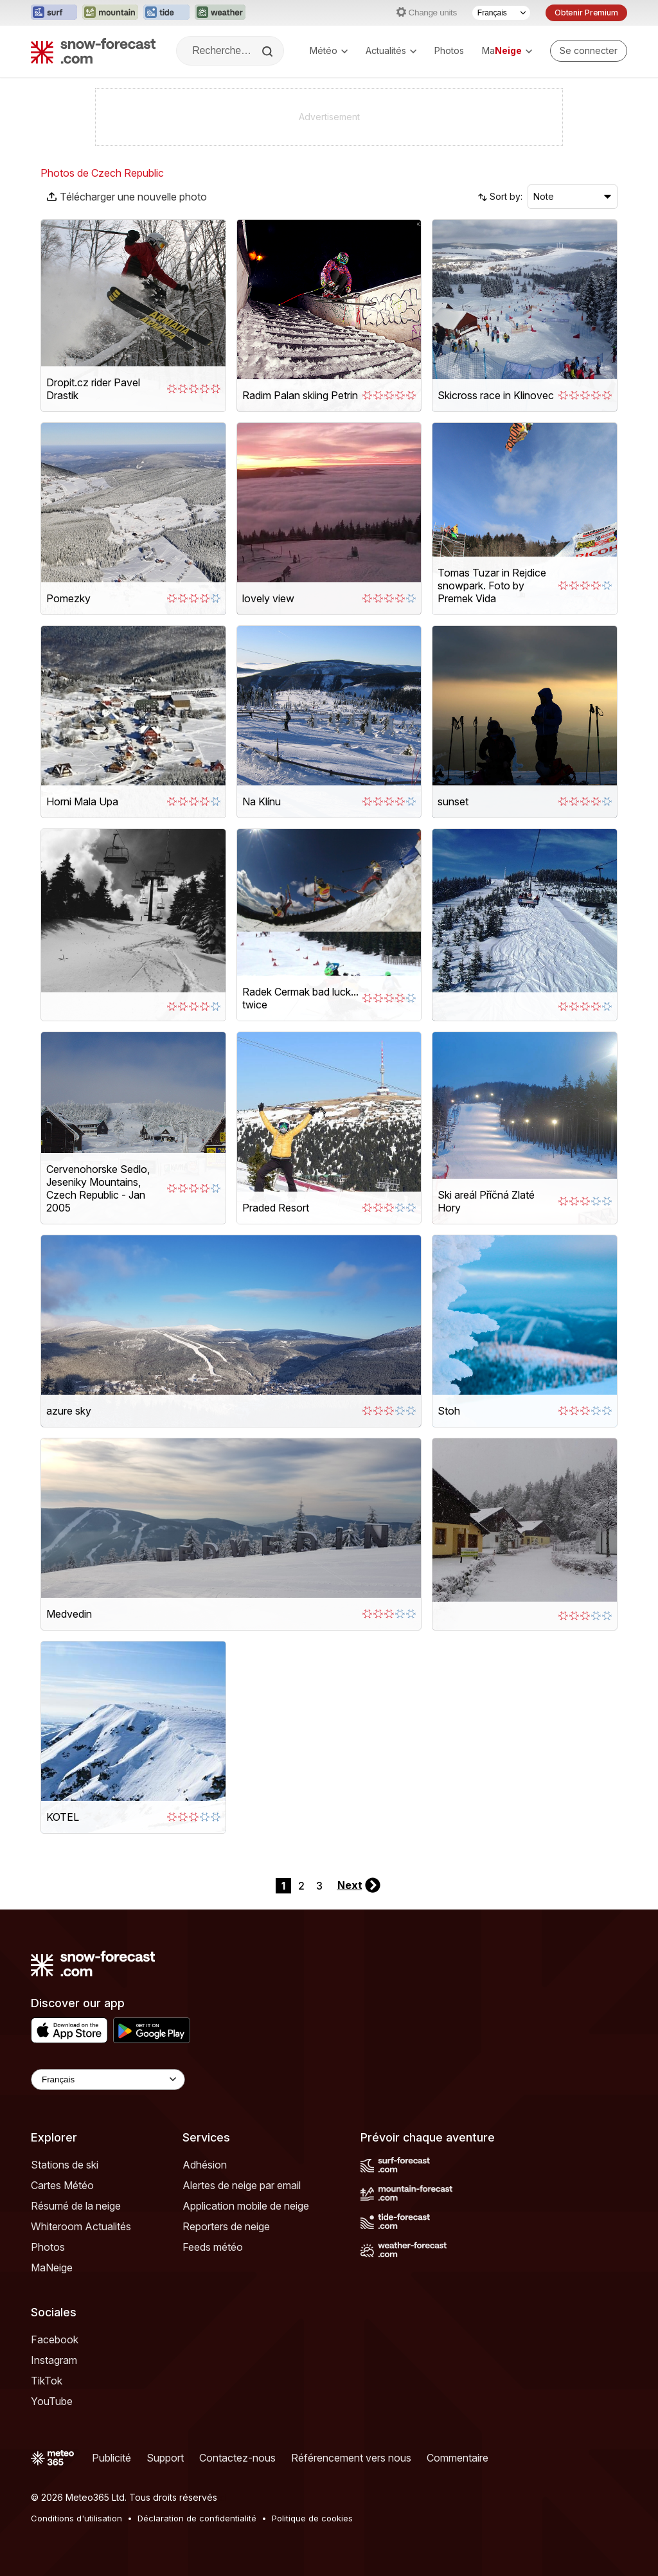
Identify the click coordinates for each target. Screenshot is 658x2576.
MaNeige (52, 2267)
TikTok (46, 2380)
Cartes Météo (62, 2185)
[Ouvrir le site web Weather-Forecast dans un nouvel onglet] (220, 12)
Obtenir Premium (586, 12)
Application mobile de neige (245, 2205)
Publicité (111, 2457)
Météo (329, 50)
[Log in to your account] (588, 51)
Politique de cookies (312, 2518)
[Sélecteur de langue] (501, 13)
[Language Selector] (108, 2079)
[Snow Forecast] (93, 51)
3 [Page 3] (319, 1885)
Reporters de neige (226, 2226)
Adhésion (204, 2164)
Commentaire (457, 2457)
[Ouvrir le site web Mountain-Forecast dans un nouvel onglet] (110, 12)
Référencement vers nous (351, 2457)
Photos (449, 50)
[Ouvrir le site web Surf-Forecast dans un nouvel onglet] (54, 12)
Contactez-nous (237, 2457)
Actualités (391, 50)
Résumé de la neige (76, 2205)
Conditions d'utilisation (76, 2518)
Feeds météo (212, 2247)
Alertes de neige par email (241, 2185)
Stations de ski (64, 2164)
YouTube (52, 2401)
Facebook (54, 2339)
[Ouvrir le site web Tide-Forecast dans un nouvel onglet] (166, 12)
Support (165, 2457)
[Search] (268, 51)
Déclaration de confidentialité (197, 2518)
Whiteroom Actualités (81, 2226)
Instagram (54, 2360)
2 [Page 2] (301, 1885)
